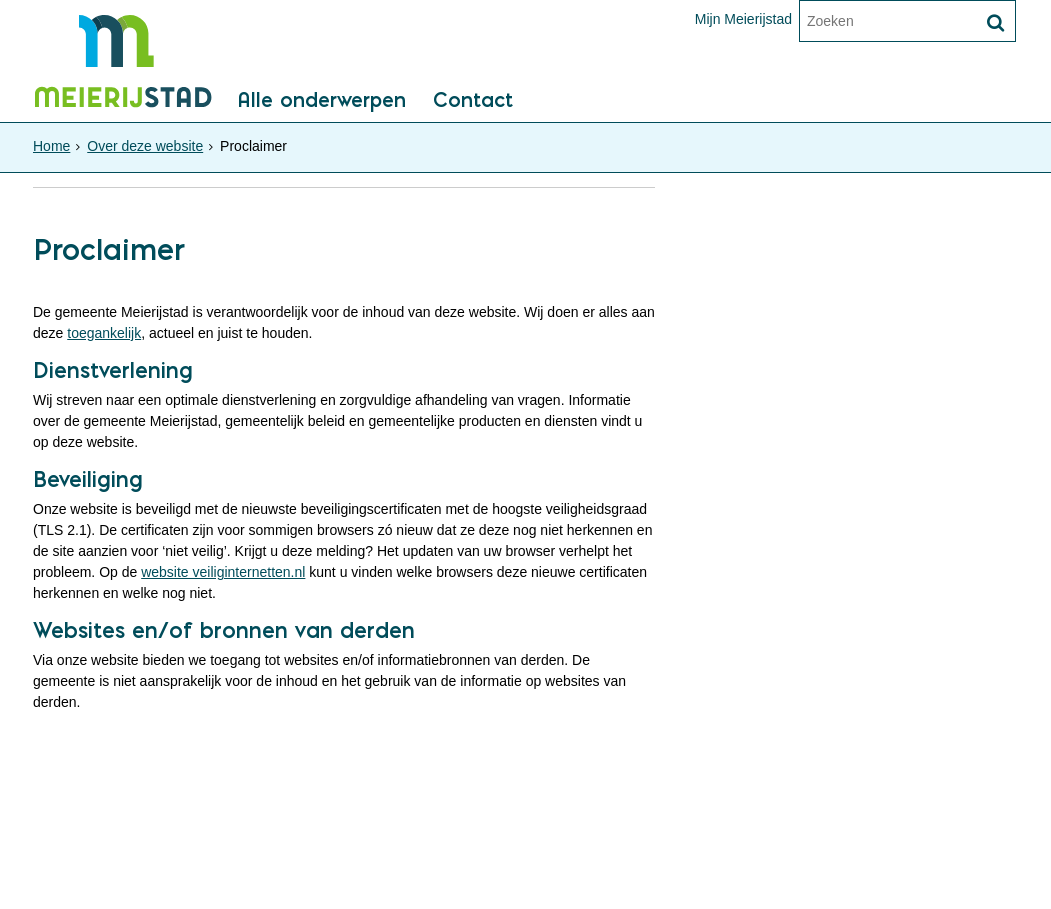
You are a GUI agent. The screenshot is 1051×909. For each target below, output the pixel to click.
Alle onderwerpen (321, 101)
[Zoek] (995, 23)
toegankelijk (104, 333)
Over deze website (145, 146)
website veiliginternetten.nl (223, 572)
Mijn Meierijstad (743, 19)
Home (51, 146)
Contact (473, 101)
